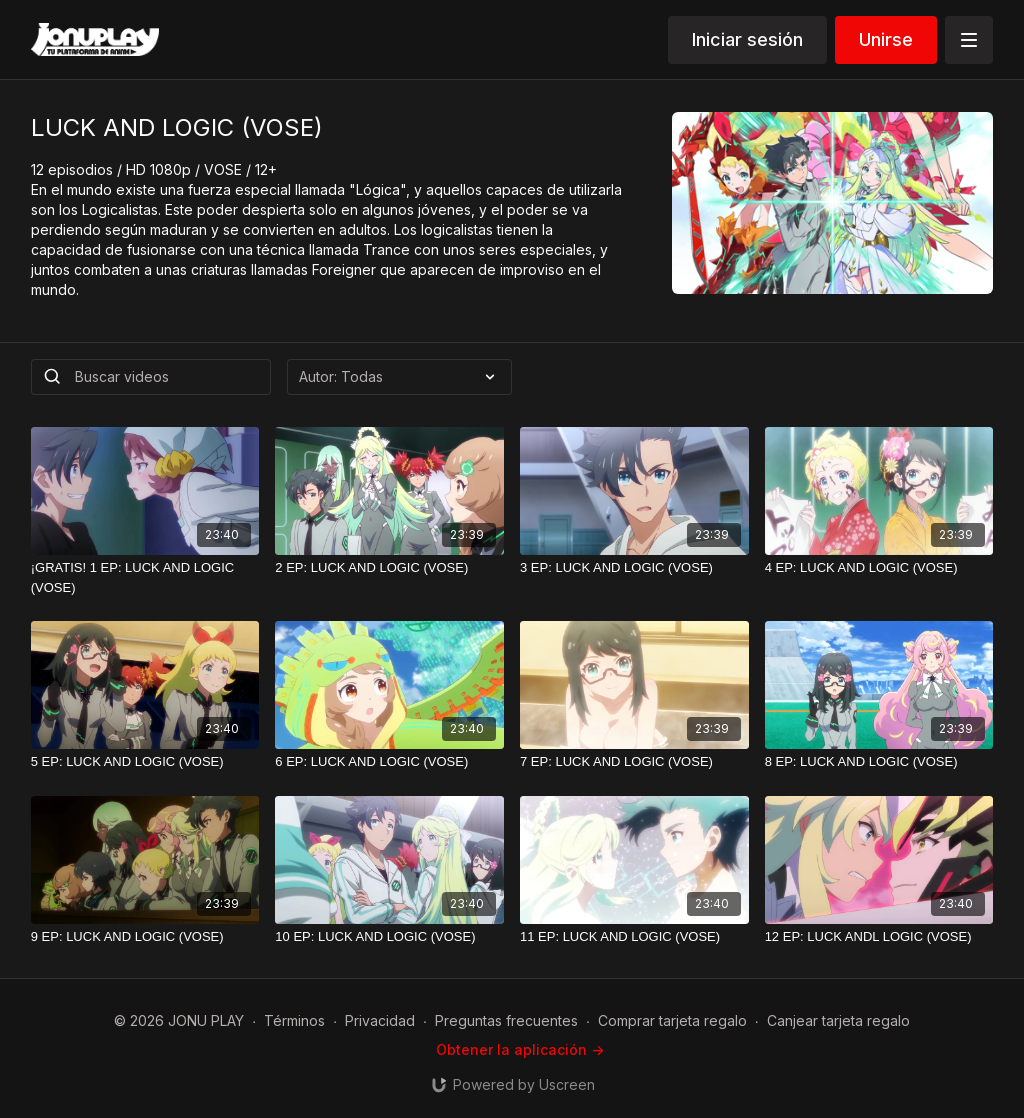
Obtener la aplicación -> (520, 1049)
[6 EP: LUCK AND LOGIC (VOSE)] (389, 762)
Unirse (886, 39)
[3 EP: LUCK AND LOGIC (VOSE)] (634, 568)
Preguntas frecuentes (506, 1020)
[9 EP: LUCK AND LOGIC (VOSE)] (145, 937)
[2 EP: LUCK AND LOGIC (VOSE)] (389, 568)
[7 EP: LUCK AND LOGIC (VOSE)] (634, 762)
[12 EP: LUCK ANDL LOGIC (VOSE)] (879, 937)
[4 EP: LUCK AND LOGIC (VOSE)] (879, 568)
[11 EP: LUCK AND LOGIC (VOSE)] (634, 937)
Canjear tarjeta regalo (838, 1020)
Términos (294, 1020)
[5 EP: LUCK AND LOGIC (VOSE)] (145, 762)
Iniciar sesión (747, 39)
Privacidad (380, 1020)
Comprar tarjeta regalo (672, 1020)
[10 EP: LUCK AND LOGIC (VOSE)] (389, 937)
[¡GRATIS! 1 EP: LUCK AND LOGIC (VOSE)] (145, 577)
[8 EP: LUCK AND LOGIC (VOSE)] (879, 762)
